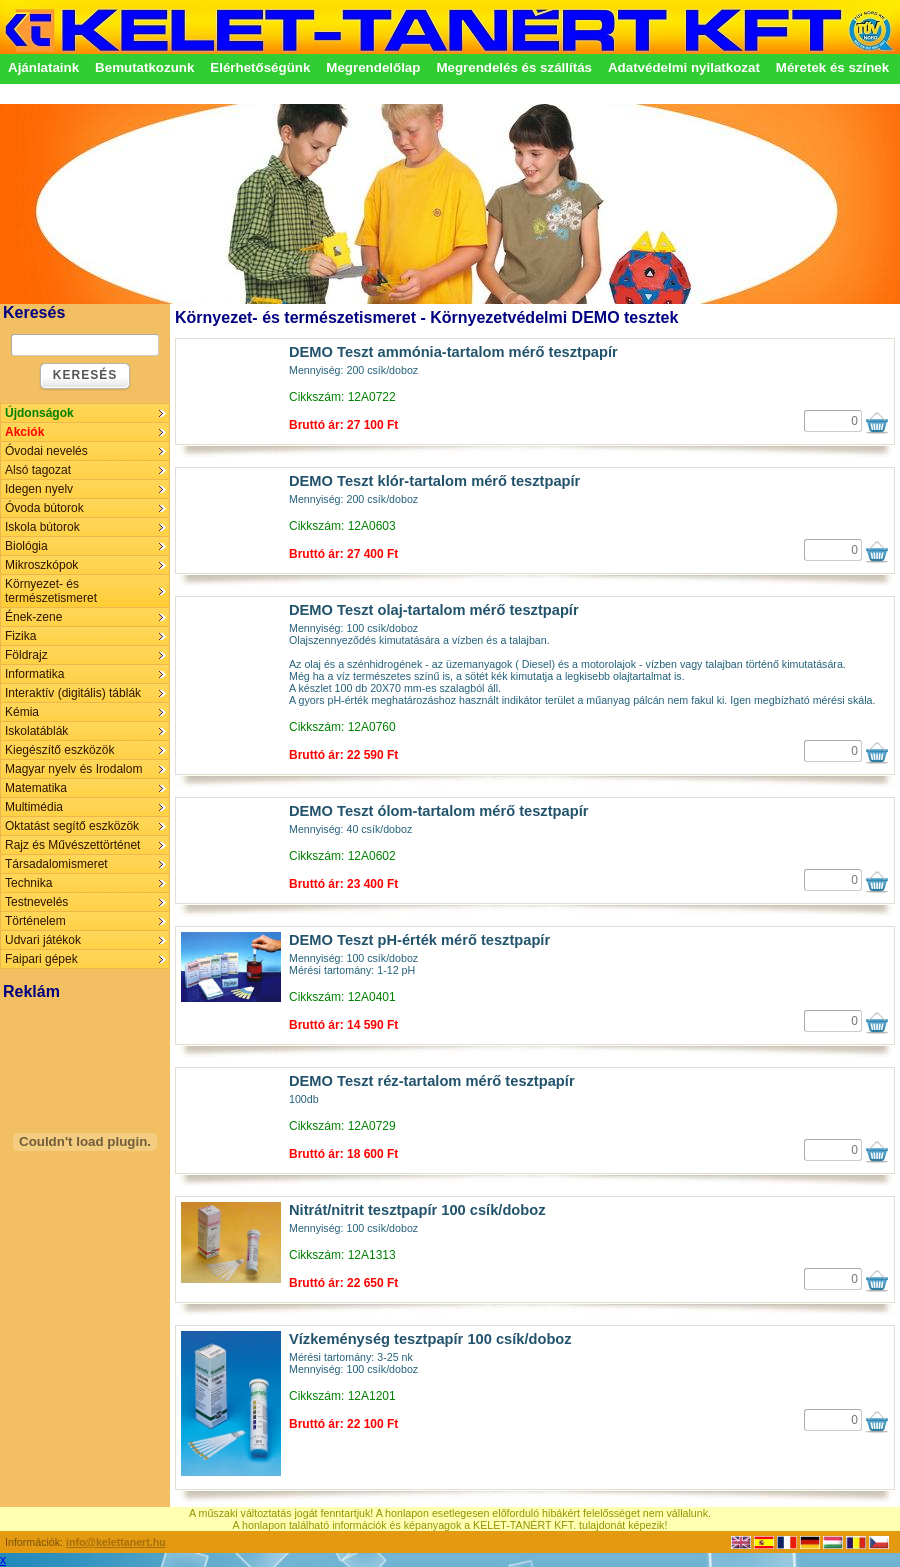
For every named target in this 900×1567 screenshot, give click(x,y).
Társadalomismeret (56, 864)
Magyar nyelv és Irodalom (73, 769)
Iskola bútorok (42, 527)
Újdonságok (39, 413)
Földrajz (26, 655)
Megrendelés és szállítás (514, 67)
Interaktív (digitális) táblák (73, 693)
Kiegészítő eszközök (59, 750)
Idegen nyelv (39, 489)
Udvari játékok (43, 940)
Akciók (24, 432)
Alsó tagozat (38, 470)
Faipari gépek (41, 959)
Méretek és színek (832, 67)
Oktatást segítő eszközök (72, 826)
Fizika (20, 636)
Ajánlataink (43, 67)
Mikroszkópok (41, 565)
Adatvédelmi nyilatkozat (684, 67)
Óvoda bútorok (44, 508)
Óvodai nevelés (46, 451)
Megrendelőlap (373, 67)
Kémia (22, 712)
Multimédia (34, 807)
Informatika (34, 674)
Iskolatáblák (36, 731)
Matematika (36, 788)
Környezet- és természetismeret (51, 591)
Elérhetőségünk (260, 67)
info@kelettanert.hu (116, 1542)
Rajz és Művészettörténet (72, 845)
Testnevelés (36, 902)
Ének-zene (33, 617)
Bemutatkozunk (144, 67)
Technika (28, 883)
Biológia (26, 546)
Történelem (35, 921)
